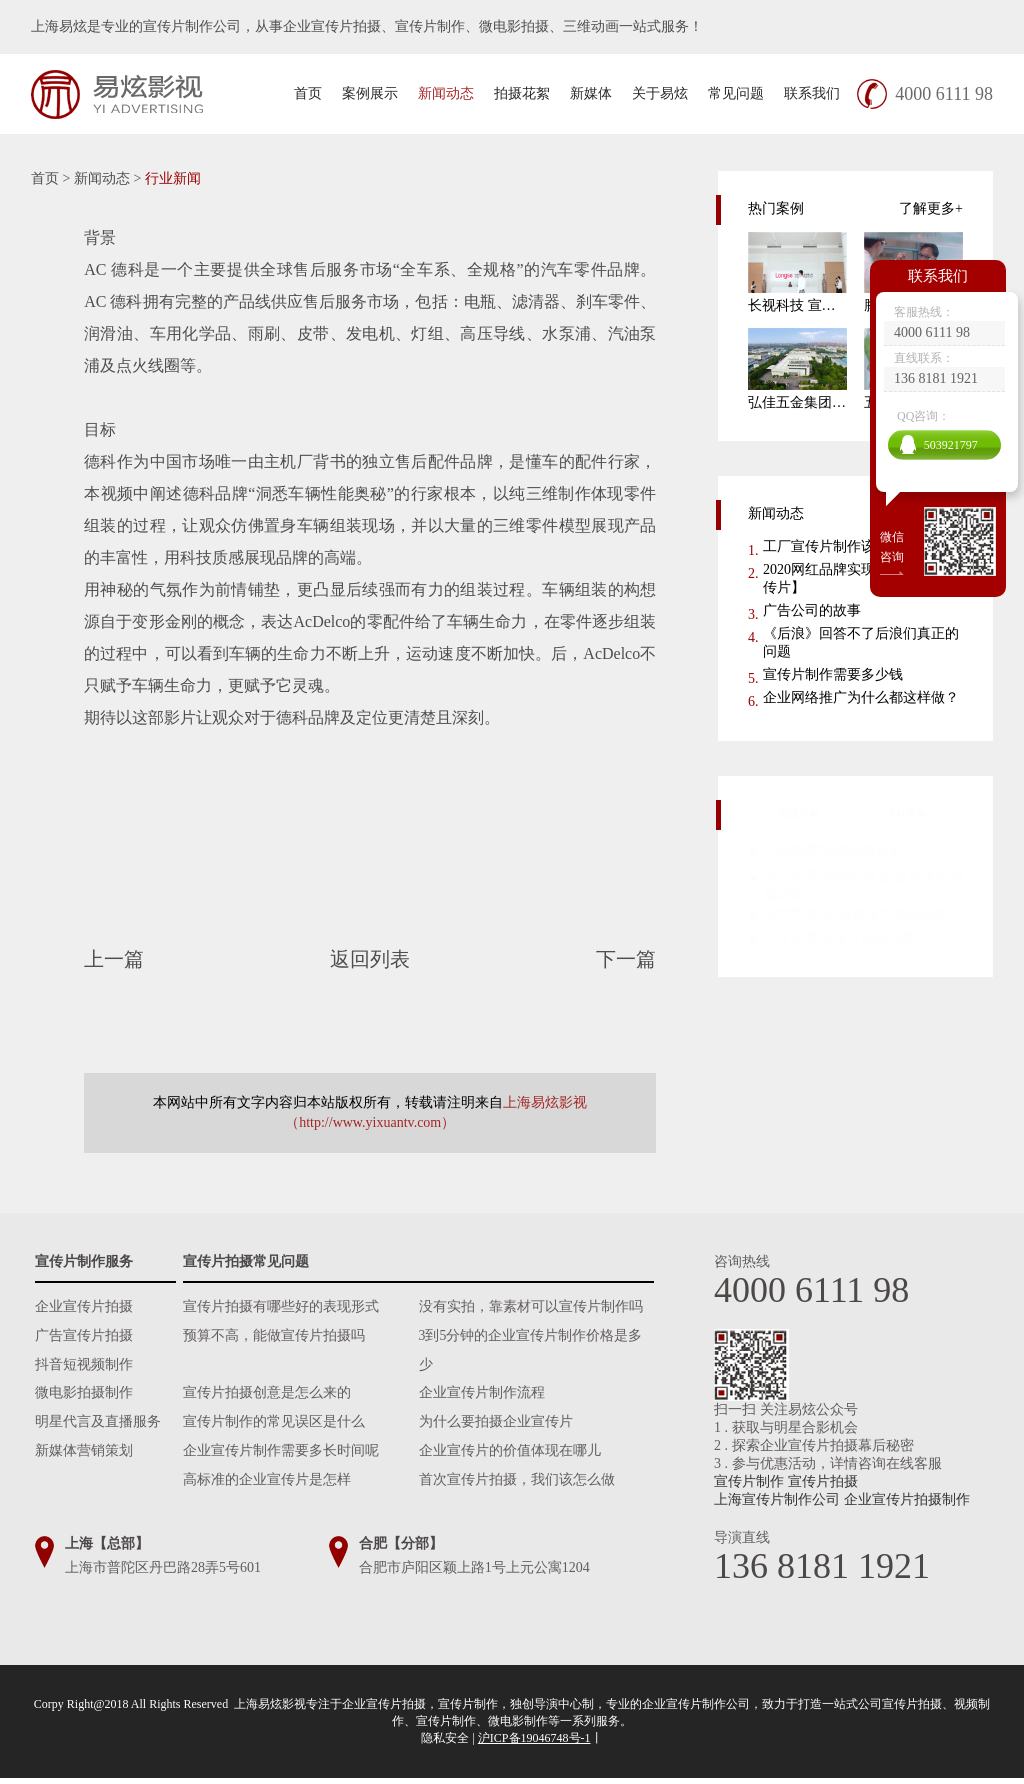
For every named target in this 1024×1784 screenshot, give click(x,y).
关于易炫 (660, 93)
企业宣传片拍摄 (84, 1307)
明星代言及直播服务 (98, 1427)
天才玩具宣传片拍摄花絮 (840, 935)
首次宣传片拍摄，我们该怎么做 (517, 1487)
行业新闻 (173, 178)
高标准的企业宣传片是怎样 (267, 1487)
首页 (308, 93)
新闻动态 (446, 93)
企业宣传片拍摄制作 (907, 1499)
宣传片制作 (749, 1481)
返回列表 (370, 959)
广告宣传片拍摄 (84, 1337)
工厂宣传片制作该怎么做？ (847, 546)
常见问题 (736, 93)
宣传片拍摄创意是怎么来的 (267, 1397)
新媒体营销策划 (84, 1457)
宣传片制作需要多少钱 (833, 674)
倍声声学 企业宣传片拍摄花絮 (856, 912)
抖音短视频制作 (84, 1367)
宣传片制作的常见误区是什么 (274, 1427)
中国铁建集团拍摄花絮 (833, 848)
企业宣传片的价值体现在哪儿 (510, 1457)
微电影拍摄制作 (84, 1397)
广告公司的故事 (812, 610)
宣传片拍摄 (823, 1481)
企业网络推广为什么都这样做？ (861, 697)
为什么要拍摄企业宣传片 (496, 1427)
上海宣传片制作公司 (777, 1499)
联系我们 (812, 93)
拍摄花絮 (522, 93)
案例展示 (370, 93)
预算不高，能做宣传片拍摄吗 (274, 1337)
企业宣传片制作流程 (482, 1397)
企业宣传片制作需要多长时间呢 (281, 1457)
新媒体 (591, 93)
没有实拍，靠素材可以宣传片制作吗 (531, 1307)
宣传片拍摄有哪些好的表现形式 (281, 1307)
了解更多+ (930, 208)
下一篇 (588, 959)
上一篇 (151, 959)
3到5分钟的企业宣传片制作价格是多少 (531, 1352)
